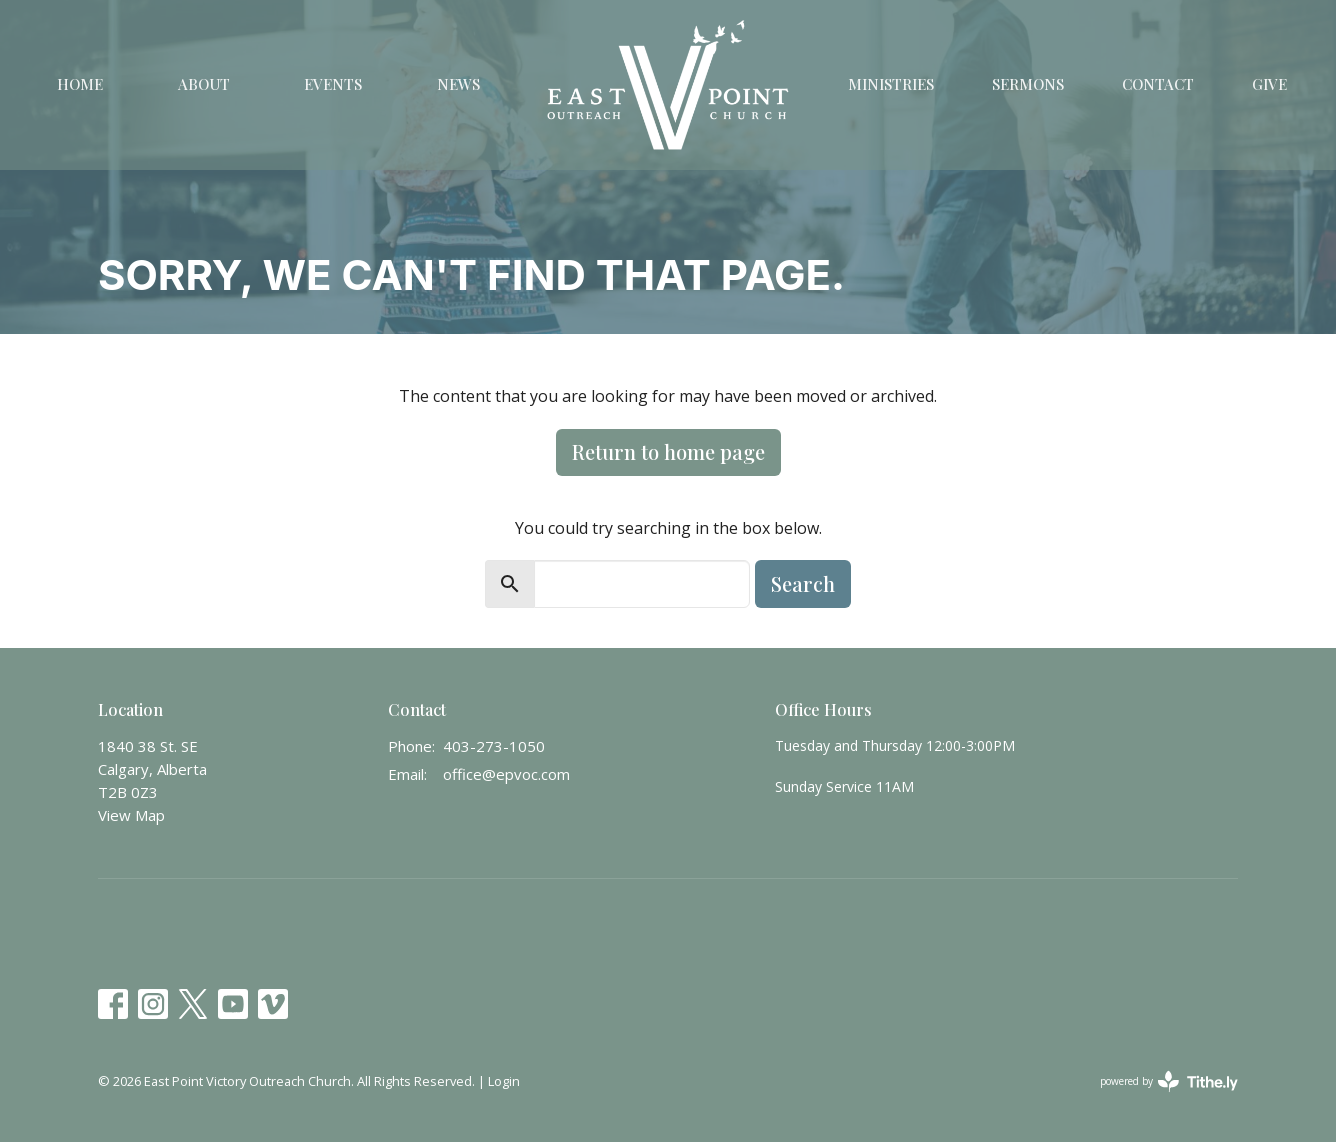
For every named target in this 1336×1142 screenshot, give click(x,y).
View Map (131, 815)
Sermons (1028, 84)
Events (333, 84)
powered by (1169, 1081)
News (458, 84)
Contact (1158, 84)
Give (1269, 84)
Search (803, 583)
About (204, 84)
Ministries (891, 84)
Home (80, 84)
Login (504, 1081)
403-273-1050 (494, 746)
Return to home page (668, 451)
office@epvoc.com (506, 774)
